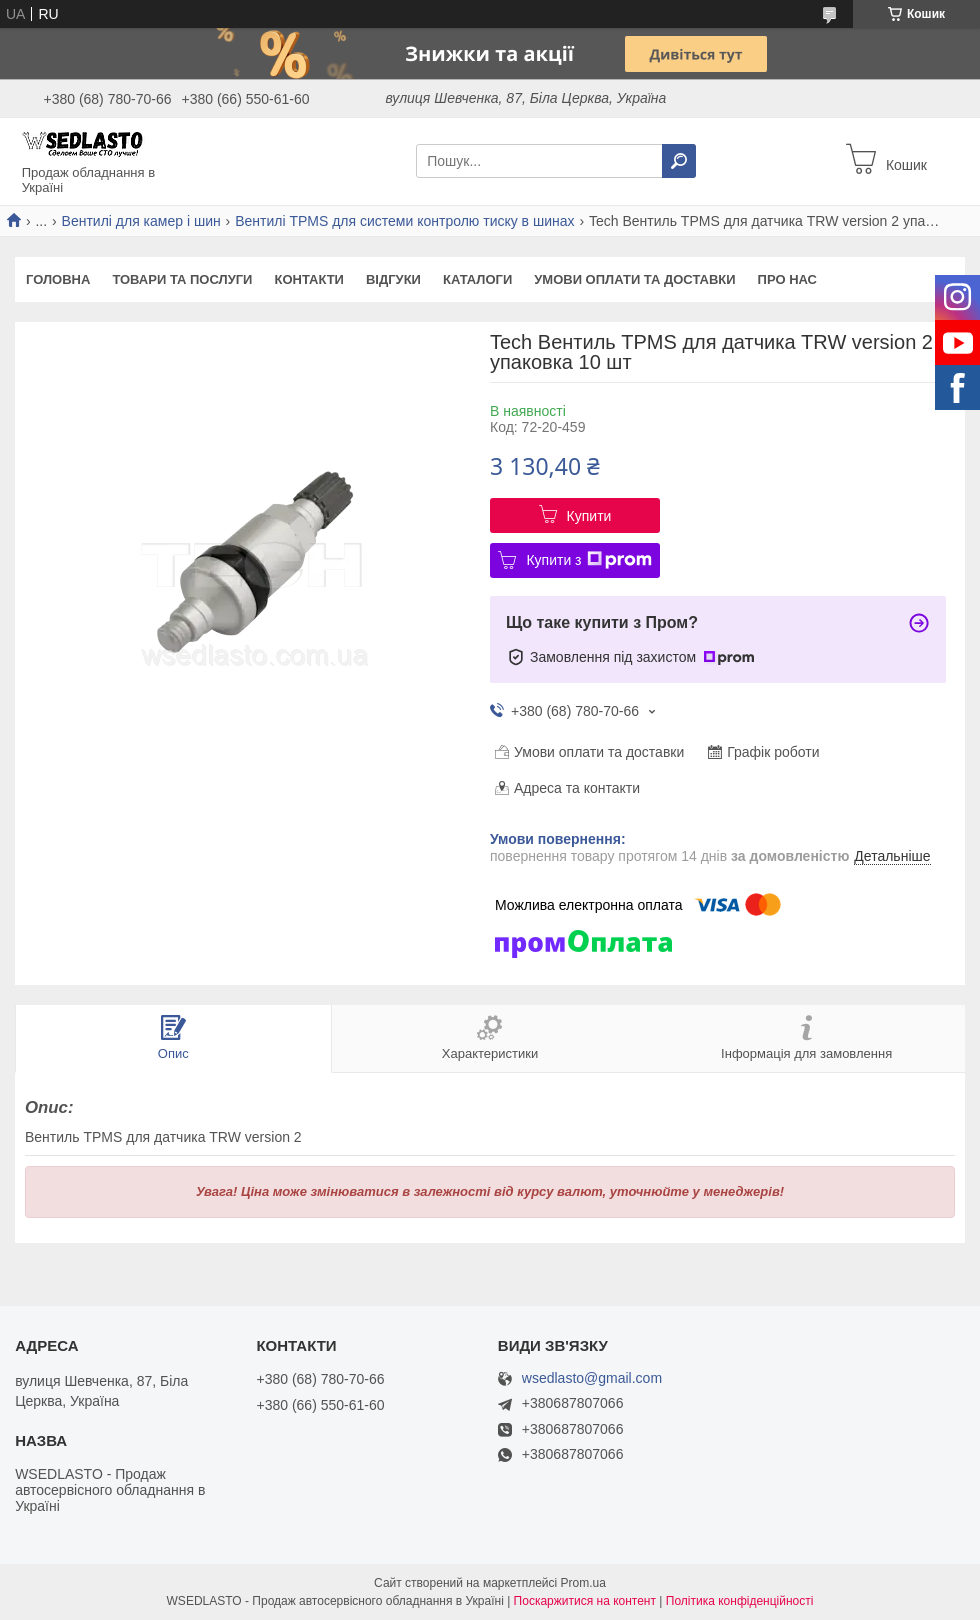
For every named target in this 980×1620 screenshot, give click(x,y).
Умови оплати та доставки (634, 279)
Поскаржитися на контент (585, 1601)
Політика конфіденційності (740, 1601)
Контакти (309, 279)
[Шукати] (679, 161)
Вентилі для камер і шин (141, 221)
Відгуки (393, 279)
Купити (589, 516)
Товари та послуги (182, 279)
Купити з (588, 560)
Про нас (787, 279)
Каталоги (477, 279)
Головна (58, 279)
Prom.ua (583, 1583)
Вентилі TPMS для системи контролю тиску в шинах (404, 221)
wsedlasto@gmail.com (592, 1378)
